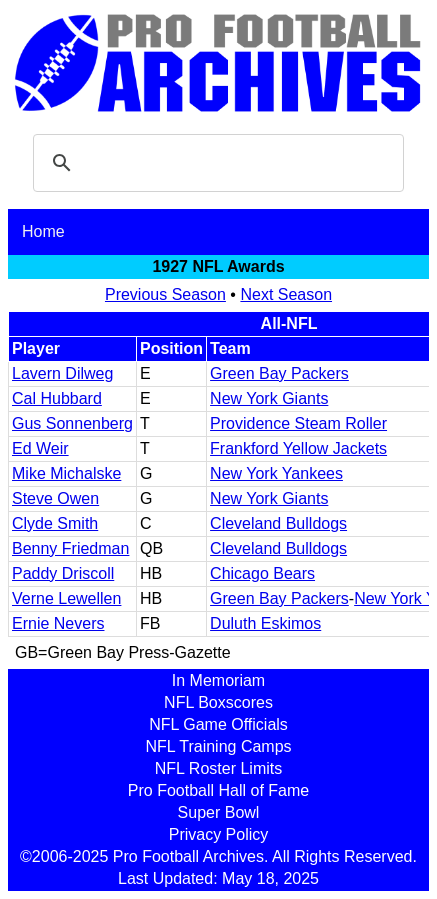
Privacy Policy (219, 834)
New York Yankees (276, 473)
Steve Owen (55, 498)
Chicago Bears (262, 573)
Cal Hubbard (57, 398)
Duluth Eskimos (265, 623)
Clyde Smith (55, 523)
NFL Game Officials (218, 724)
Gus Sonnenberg (72, 423)
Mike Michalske (66, 473)
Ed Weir (40, 448)
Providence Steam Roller (298, 423)
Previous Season (165, 294)
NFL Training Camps (218, 746)
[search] (215, 163)
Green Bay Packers (279, 373)
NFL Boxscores (218, 702)
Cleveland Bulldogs (278, 523)
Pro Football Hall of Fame (218, 790)
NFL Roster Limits (218, 768)
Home (43, 231)
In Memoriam (218, 680)
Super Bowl (219, 812)
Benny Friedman (70, 548)
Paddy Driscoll (63, 573)
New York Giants (269, 398)
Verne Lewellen (66, 598)
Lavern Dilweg (62, 373)
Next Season (286, 294)
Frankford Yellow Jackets (298, 448)
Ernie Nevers (58, 623)
